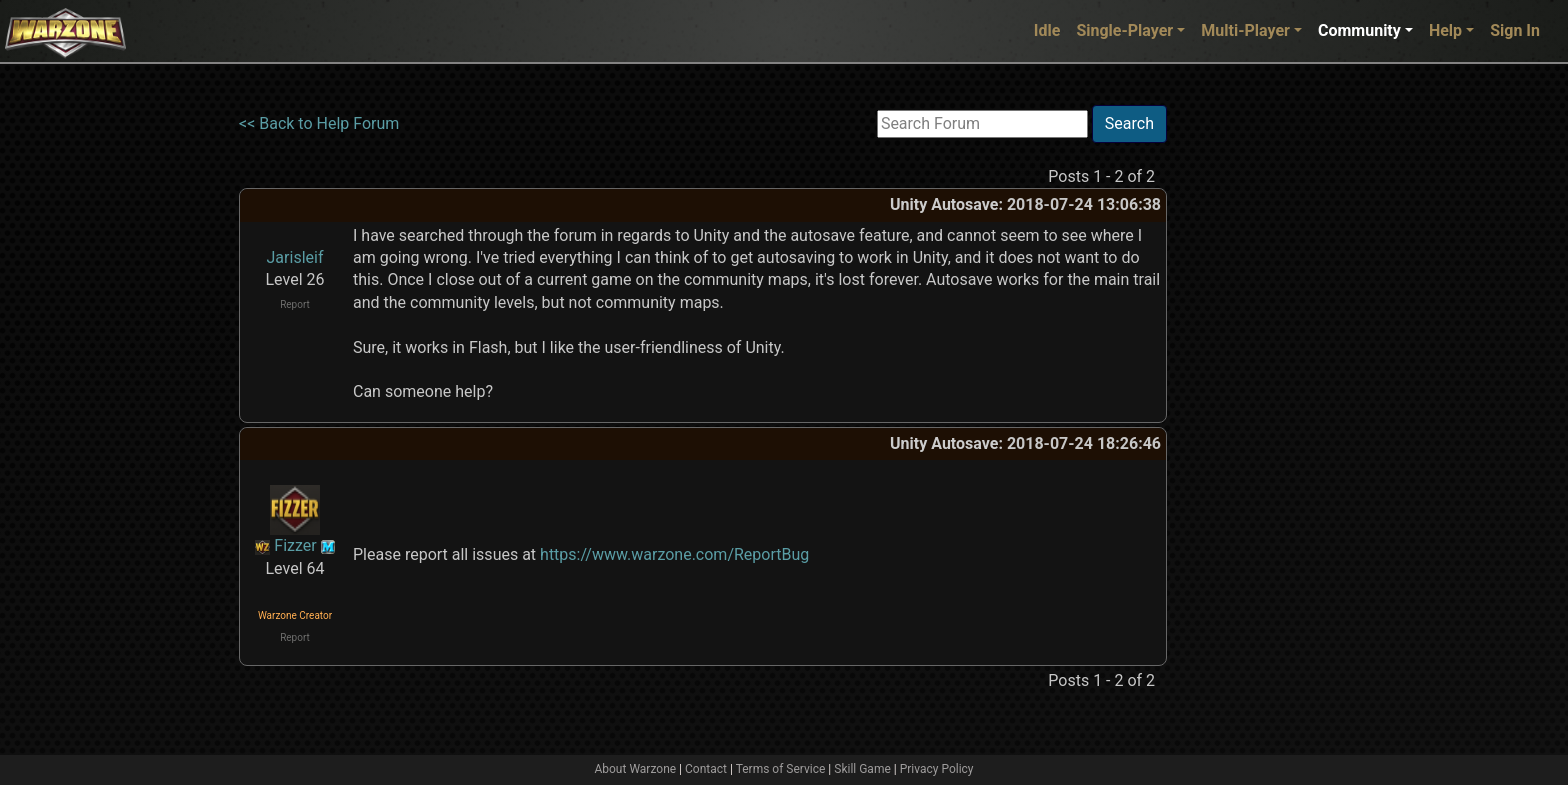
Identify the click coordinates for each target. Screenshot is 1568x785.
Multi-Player (1245, 30)
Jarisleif (295, 257)
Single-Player (1124, 30)
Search (1129, 123)
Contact (706, 769)
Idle (1047, 30)
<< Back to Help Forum (319, 123)
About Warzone (635, 769)
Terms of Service (781, 769)
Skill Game (862, 769)
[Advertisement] (1249, 405)
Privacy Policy (937, 769)
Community (1359, 30)
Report (295, 304)
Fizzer (295, 545)
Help (1445, 30)
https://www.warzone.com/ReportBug (674, 554)
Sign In (1515, 30)
